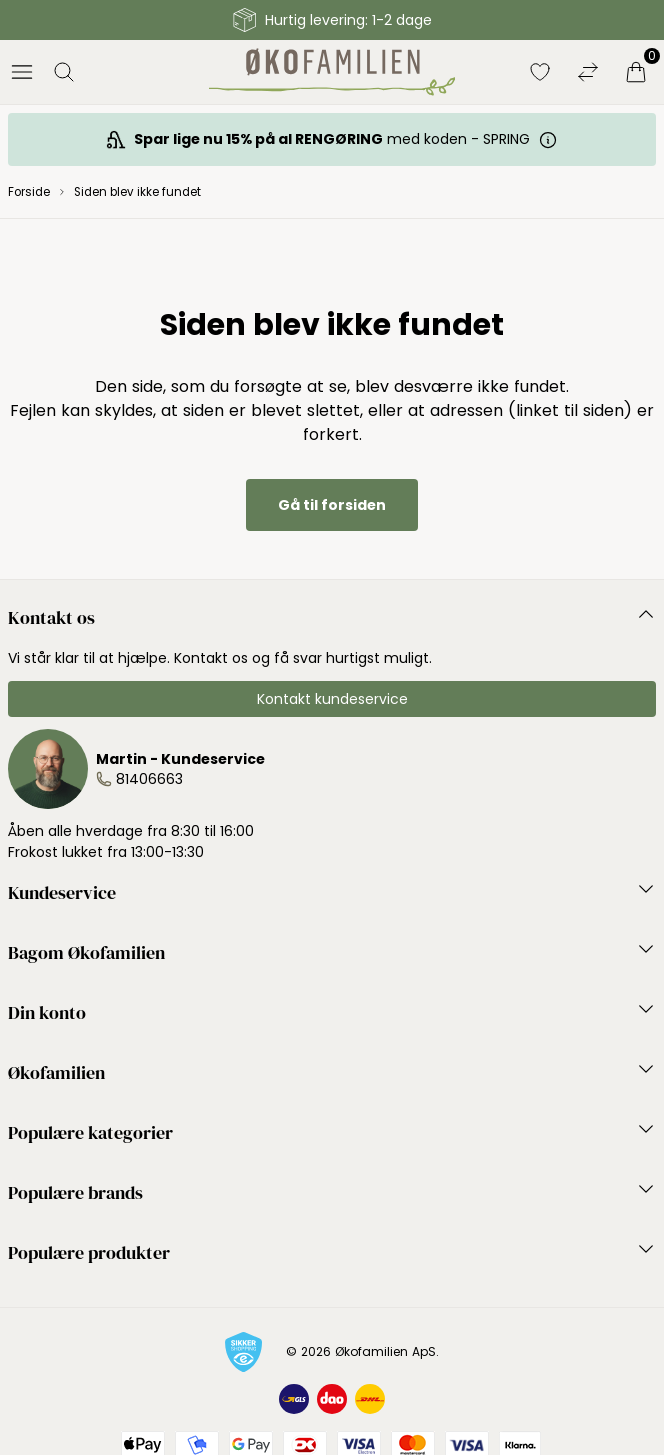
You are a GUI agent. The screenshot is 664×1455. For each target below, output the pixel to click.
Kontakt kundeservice (332, 699)
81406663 (149, 779)
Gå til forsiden (332, 505)
